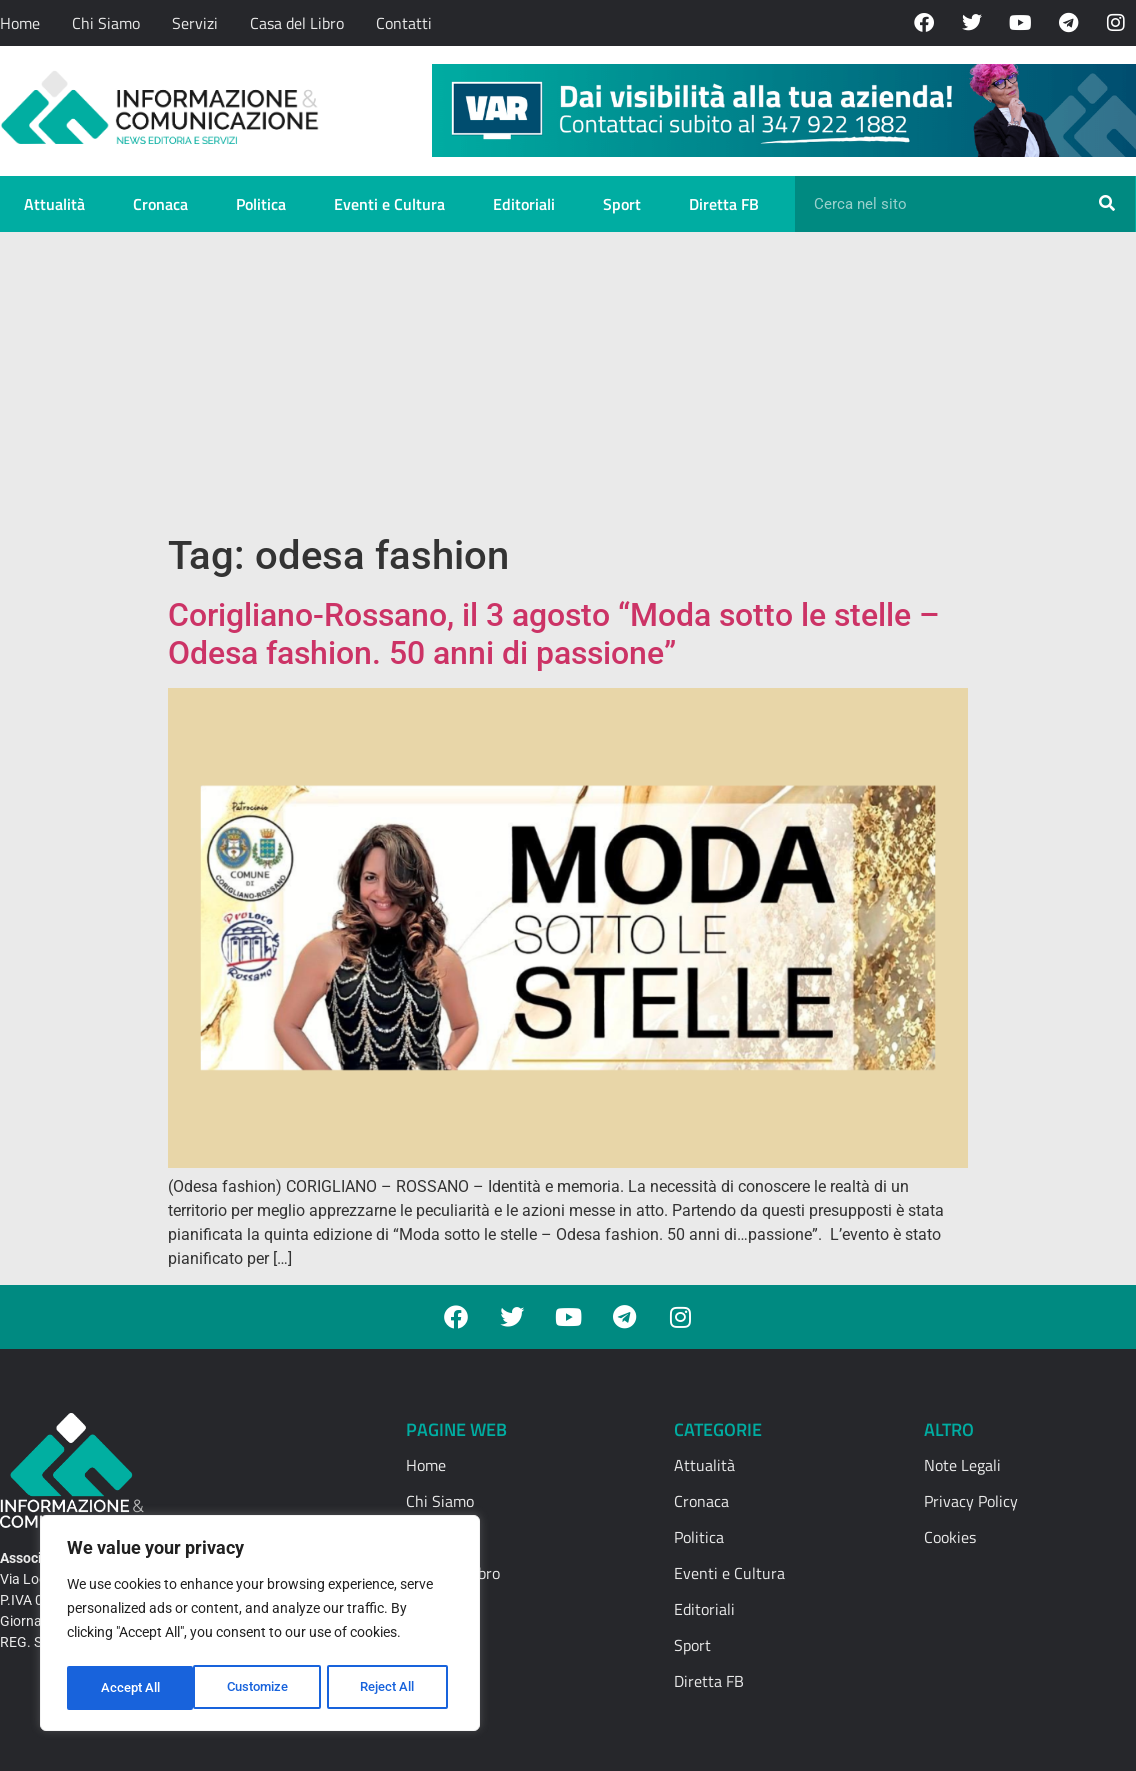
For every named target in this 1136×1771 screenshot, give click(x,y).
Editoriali (524, 204)
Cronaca (160, 204)
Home (20, 23)
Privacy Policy (971, 1501)
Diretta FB (724, 204)
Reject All (262, 1688)
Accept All (392, 1688)
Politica (261, 204)
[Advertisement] (568, 382)
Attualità (54, 204)
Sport (622, 204)
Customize (131, 1688)
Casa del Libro (297, 23)
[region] (260, 1626)
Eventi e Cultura (389, 204)
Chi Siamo (106, 23)
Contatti (404, 23)
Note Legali (962, 1465)
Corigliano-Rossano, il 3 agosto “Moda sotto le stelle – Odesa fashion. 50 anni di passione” (554, 634)
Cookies (950, 1537)
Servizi (195, 23)
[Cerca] (1107, 204)
